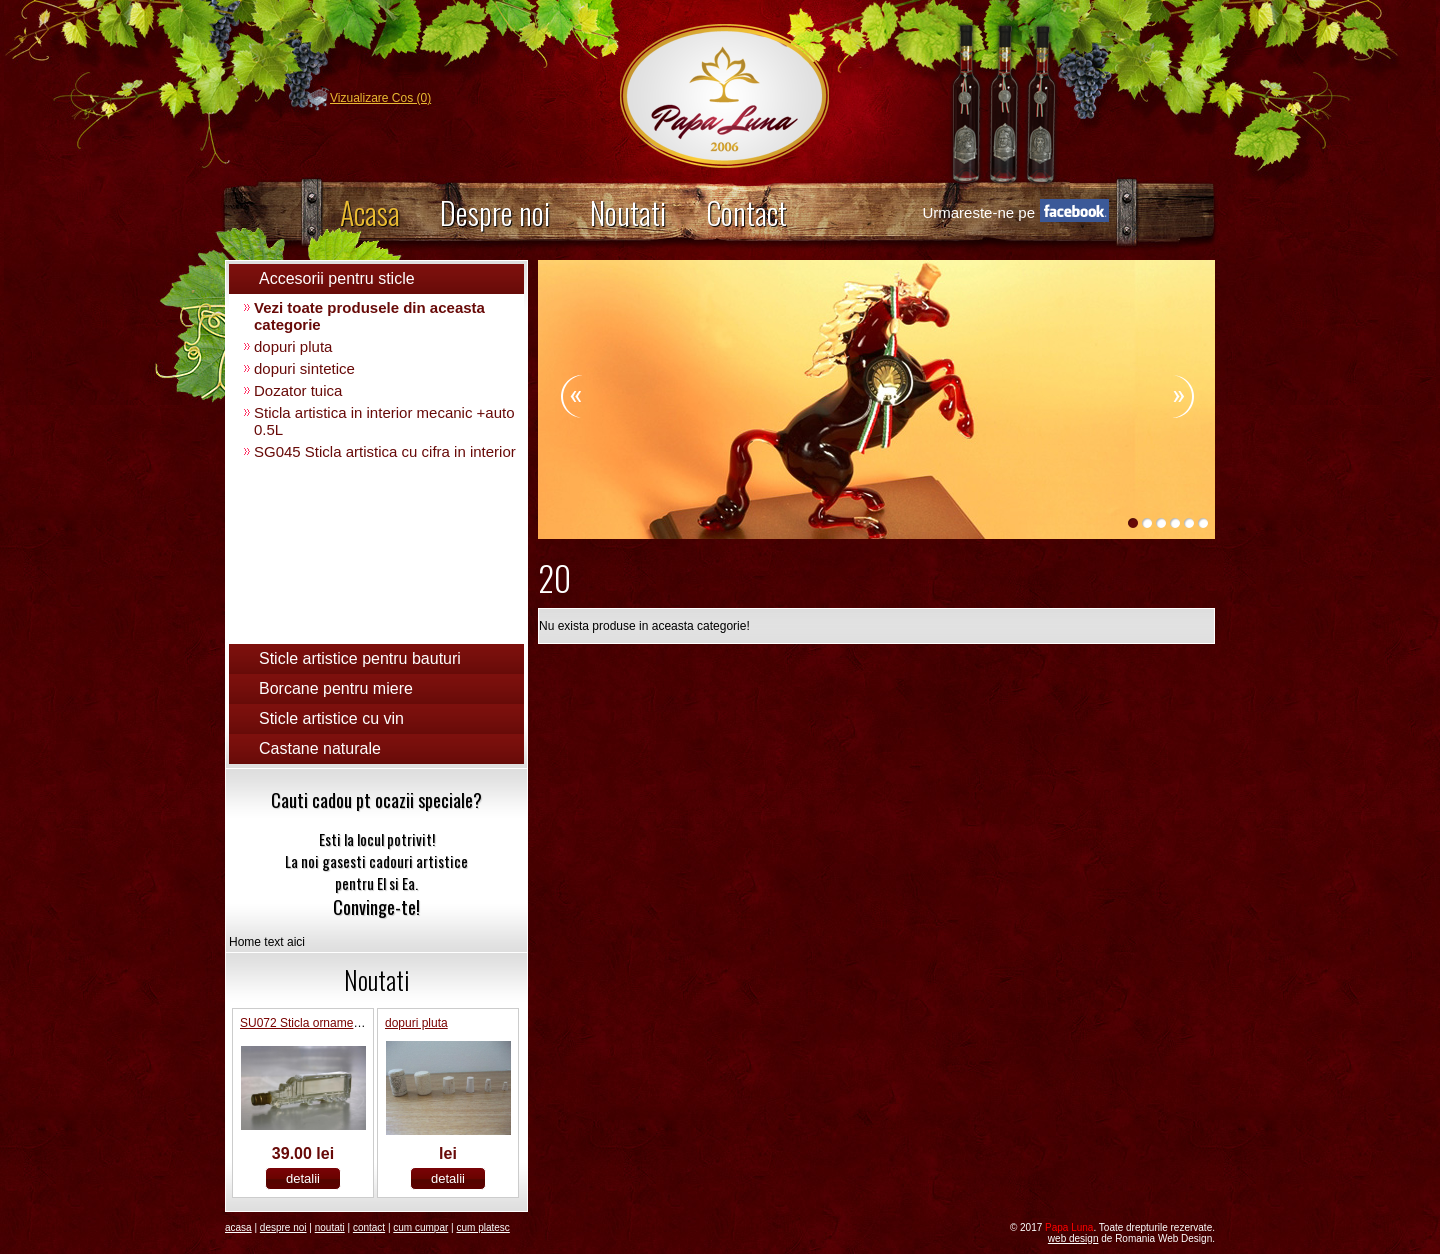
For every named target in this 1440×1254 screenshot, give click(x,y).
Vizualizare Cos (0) (380, 98)
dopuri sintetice (304, 368)
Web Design (1073, 1238)
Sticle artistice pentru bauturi (360, 658)
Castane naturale (320, 748)
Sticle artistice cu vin (331, 718)
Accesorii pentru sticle (337, 278)
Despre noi (495, 212)
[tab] (376, 279)
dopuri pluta (293, 346)
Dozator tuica (298, 390)
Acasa (370, 212)
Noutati (628, 212)
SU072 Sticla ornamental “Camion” (332, 1023)
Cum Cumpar (420, 1227)
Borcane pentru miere (336, 688)
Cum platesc (482, 1227)
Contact (746, 212)
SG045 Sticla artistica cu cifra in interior (385, 451)
